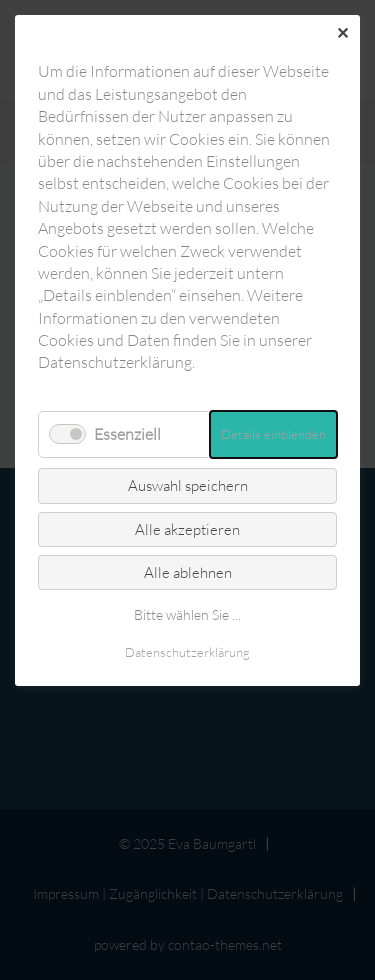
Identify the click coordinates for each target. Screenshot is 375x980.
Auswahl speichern (188, 485)
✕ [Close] (342, 33)
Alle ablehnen (188, 572)
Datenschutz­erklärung (187, 652)
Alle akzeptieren (187, 529)
